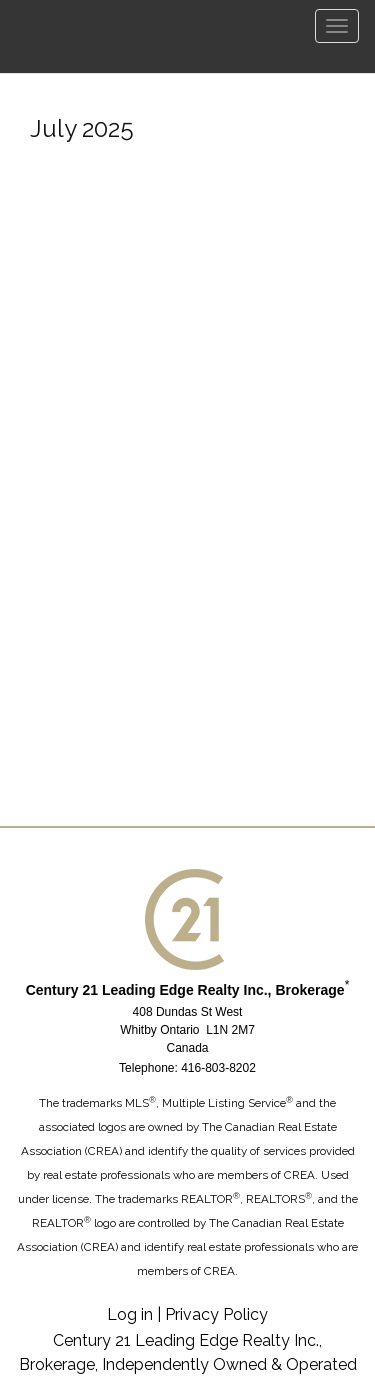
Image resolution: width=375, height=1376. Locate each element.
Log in (130, 1314)
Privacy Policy (216, 1314)
